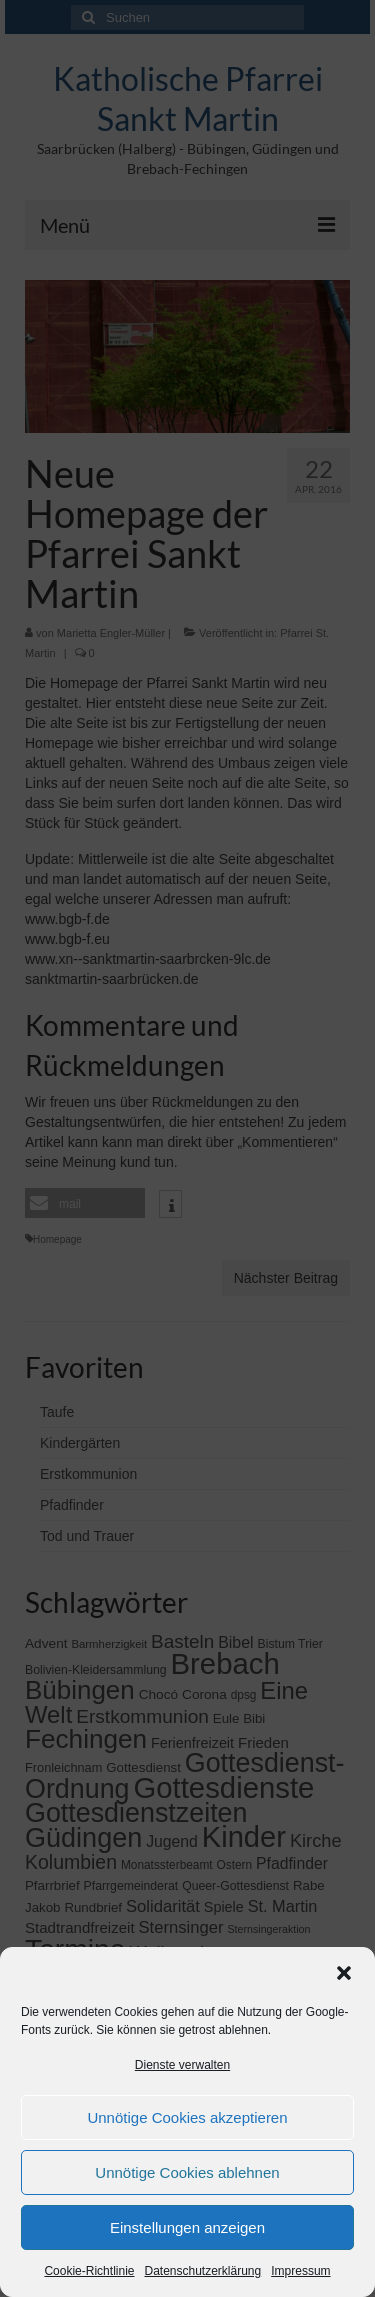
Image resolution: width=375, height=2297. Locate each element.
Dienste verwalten (182, 2065)
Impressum (300, 2271)
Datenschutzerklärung (202, 2271)
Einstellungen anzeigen (187, 2227)
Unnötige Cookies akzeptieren (187, 2117)
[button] (344, 1973)
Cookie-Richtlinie (89, 2271)
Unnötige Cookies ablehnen (187, 2172)
